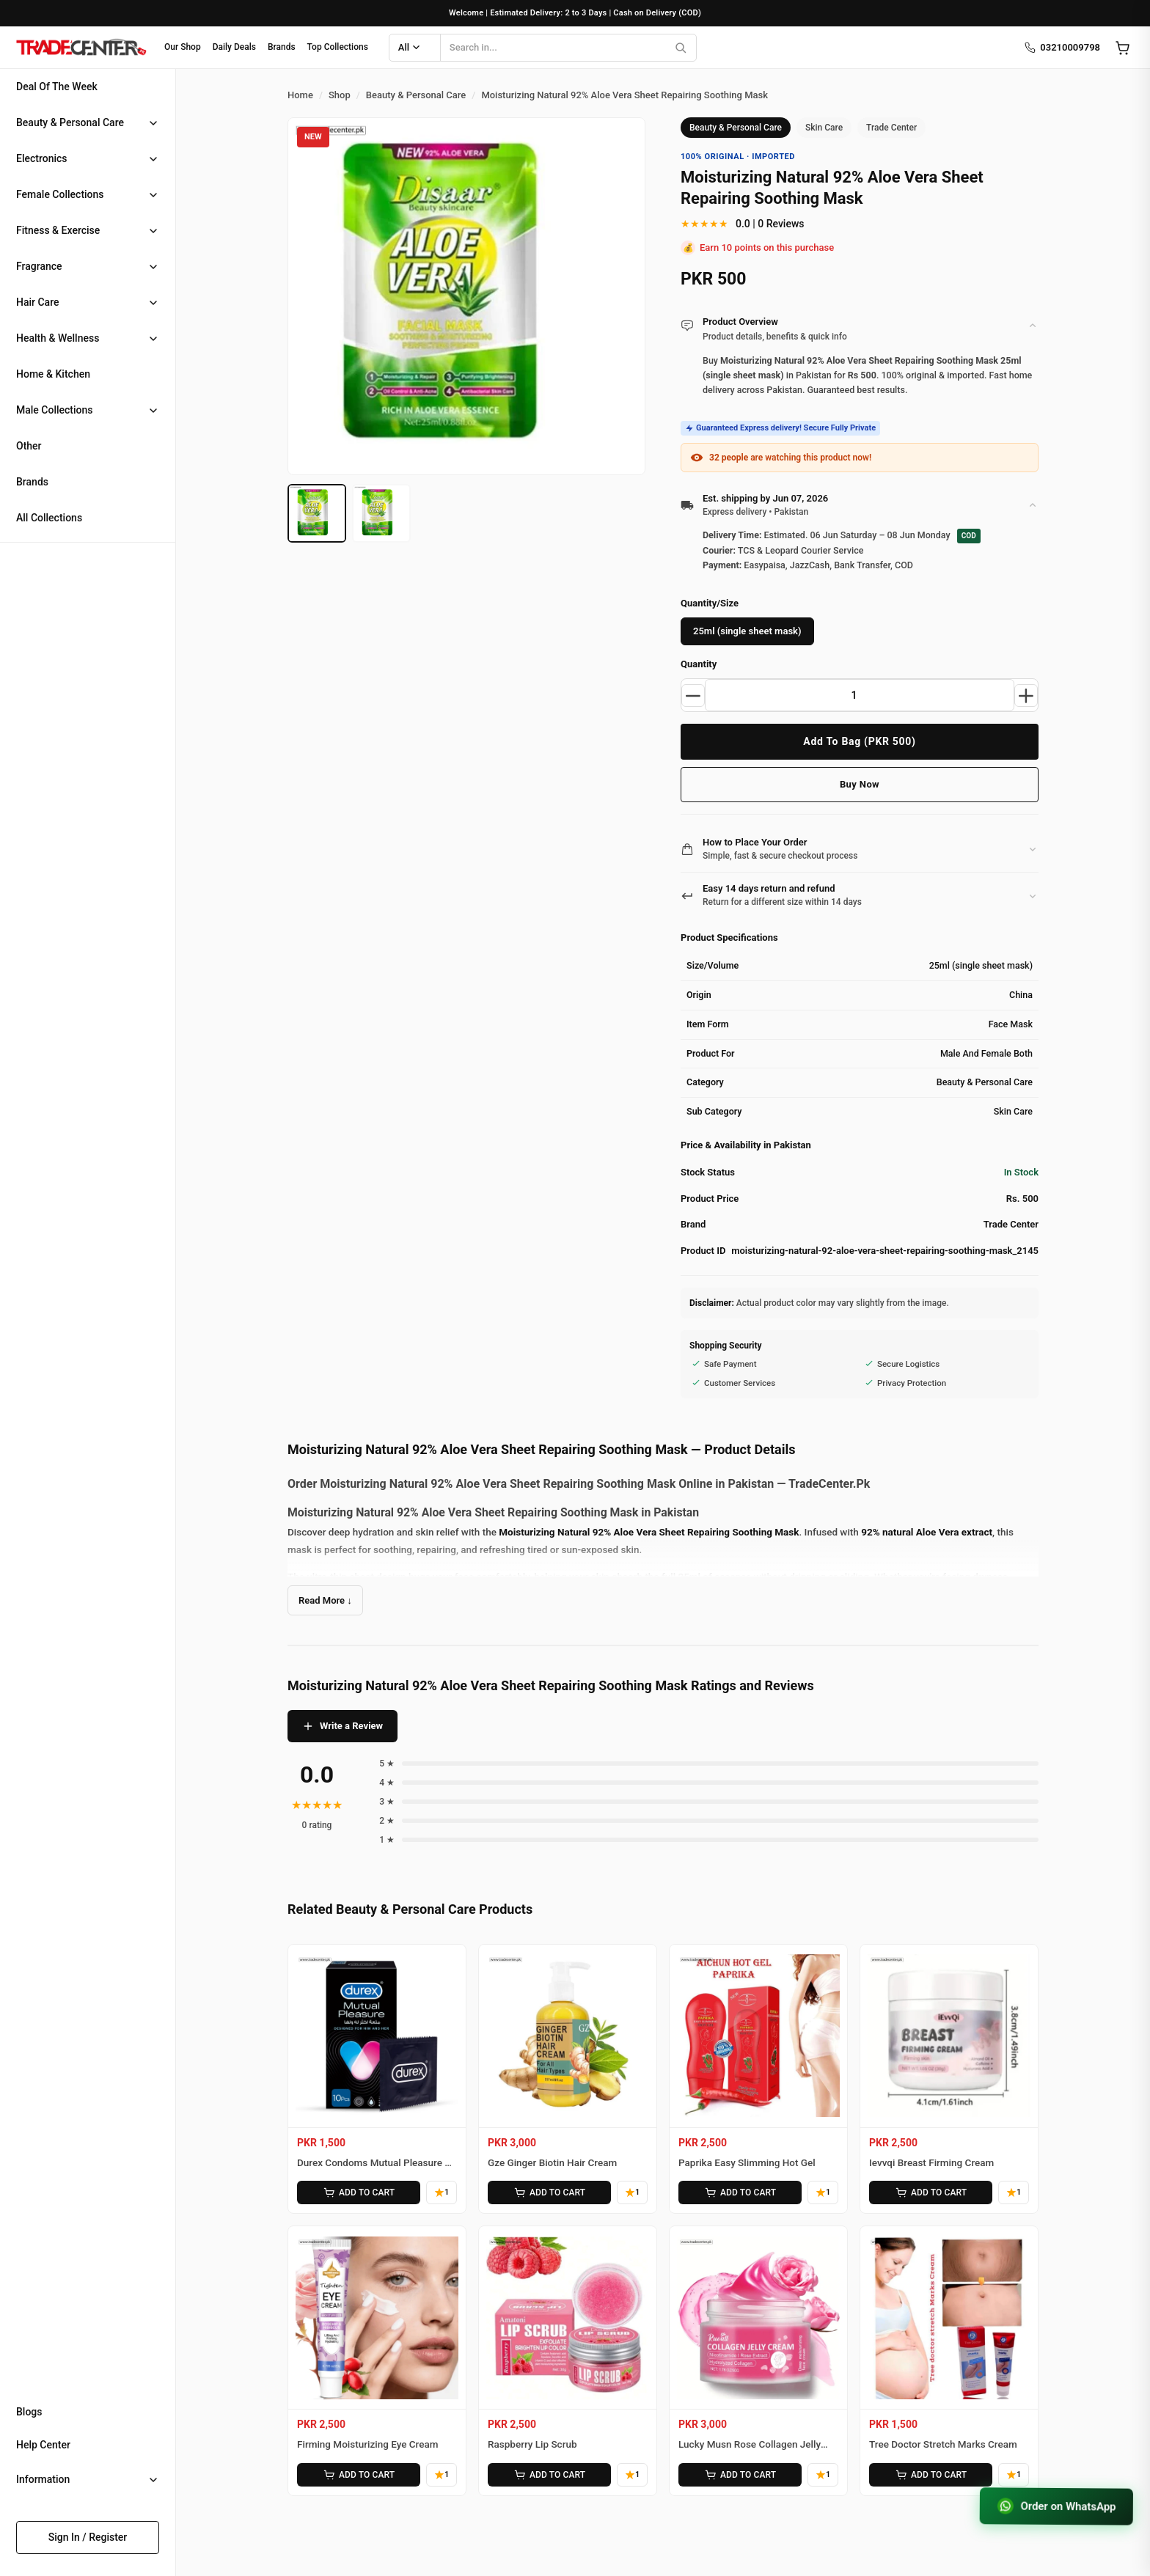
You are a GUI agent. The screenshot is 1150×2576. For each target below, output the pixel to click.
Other (29, 446)
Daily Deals (234, 47)
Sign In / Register (88, 2537)
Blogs (29, 2412)
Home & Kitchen (53, 374)
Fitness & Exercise (58, 230)
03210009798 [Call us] (1062, 48)
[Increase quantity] (1026, 695)
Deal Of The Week (57, 86)
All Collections (49, 518)
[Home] (81, 47)
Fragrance (39, 266)
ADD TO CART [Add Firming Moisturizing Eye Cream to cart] (359, 2474)
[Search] (680, 47)
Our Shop (182, 47)
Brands (282, 47)
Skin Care (824, 127)
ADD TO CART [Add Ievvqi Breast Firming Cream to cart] (931, 2192)
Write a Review (342, 1726)
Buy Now (859, 784)
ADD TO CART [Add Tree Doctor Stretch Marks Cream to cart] (931, 2474)
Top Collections (337, 47)
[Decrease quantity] (693, 695)
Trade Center (891, 127)
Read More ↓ (325, 1600)
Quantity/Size (710, 603)
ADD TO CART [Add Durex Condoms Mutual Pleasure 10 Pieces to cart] (359, 2192)
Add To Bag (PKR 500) (859, 741)
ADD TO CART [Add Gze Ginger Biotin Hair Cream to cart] (549, 2192)
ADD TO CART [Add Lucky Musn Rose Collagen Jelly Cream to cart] (740, 2474)
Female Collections (60, 194)
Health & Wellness (57, 338)
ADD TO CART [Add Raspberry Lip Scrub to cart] (549, 2474)
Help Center (43, 2445)
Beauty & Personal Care (70, 122)
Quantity (699, 663)
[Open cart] (1122, 47)
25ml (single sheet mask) (747, 630)
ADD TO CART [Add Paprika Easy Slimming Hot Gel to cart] (740, 2192)
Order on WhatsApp (1055, 2506)
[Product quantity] (859, 695)
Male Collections (54, 410)
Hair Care (37, 302)
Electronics (41, 158)
